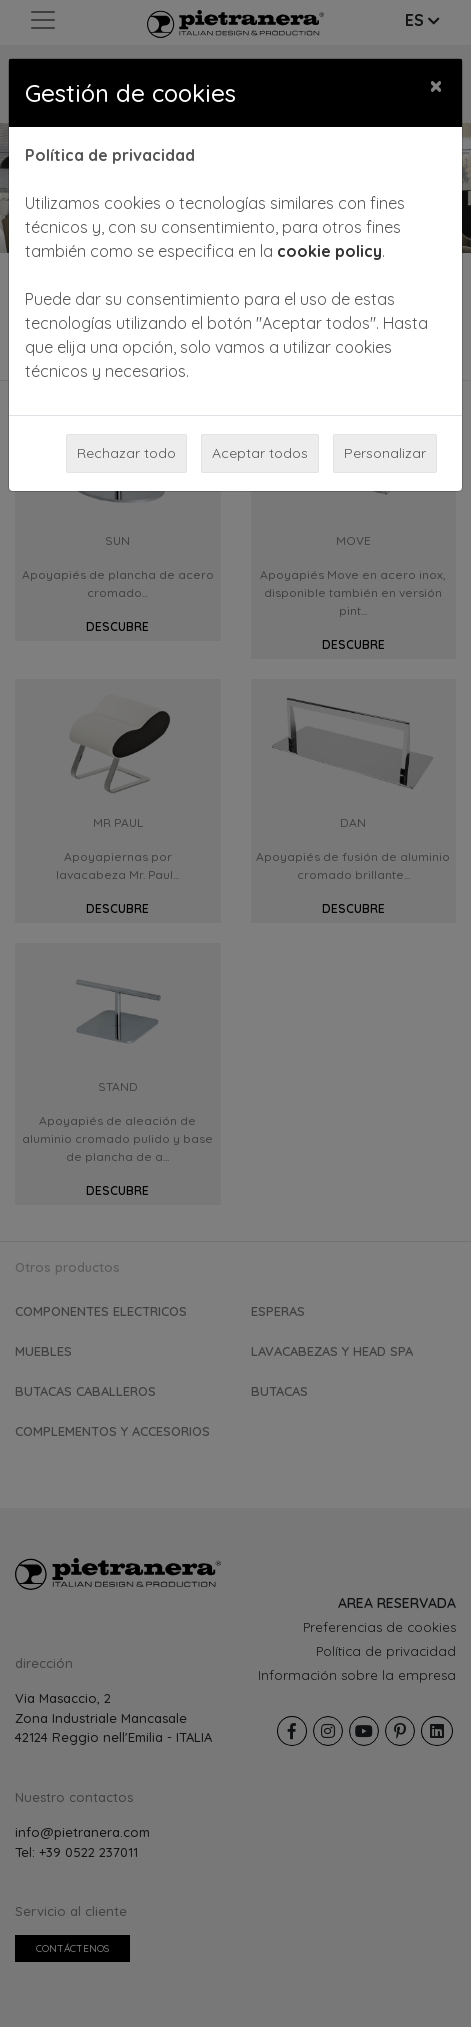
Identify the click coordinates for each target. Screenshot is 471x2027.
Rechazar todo (126, 453)
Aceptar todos (260, 453)
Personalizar (385, 453)
